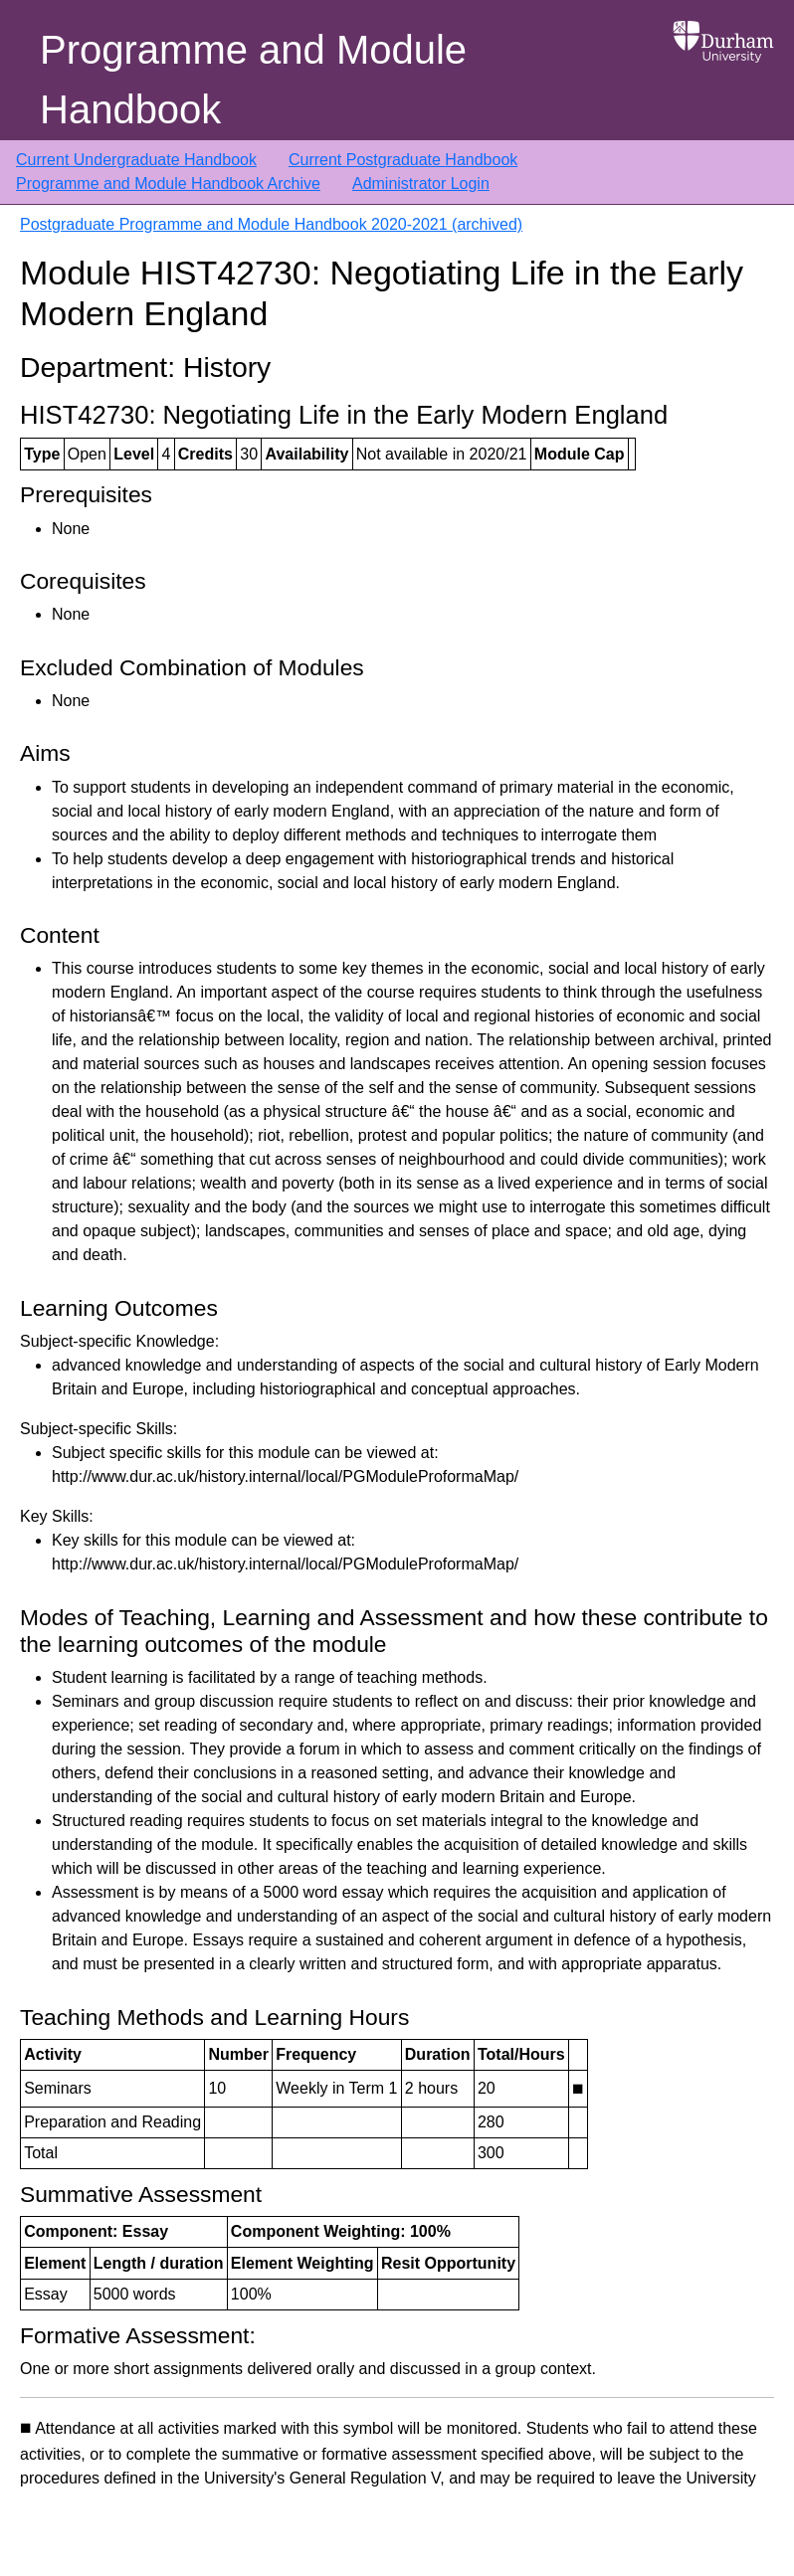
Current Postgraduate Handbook (403, 159)
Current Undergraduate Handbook (136, 159)
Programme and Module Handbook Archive (168, 183)
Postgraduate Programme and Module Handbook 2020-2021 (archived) (271, 224)
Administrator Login (421, 183)
